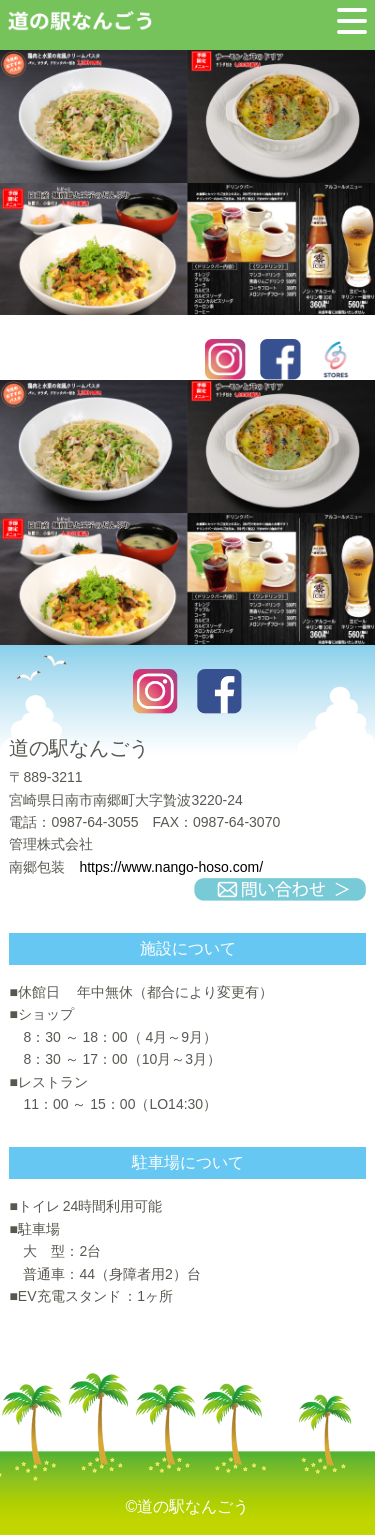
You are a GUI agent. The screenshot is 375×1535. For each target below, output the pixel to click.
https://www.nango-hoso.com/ (171, 867)
